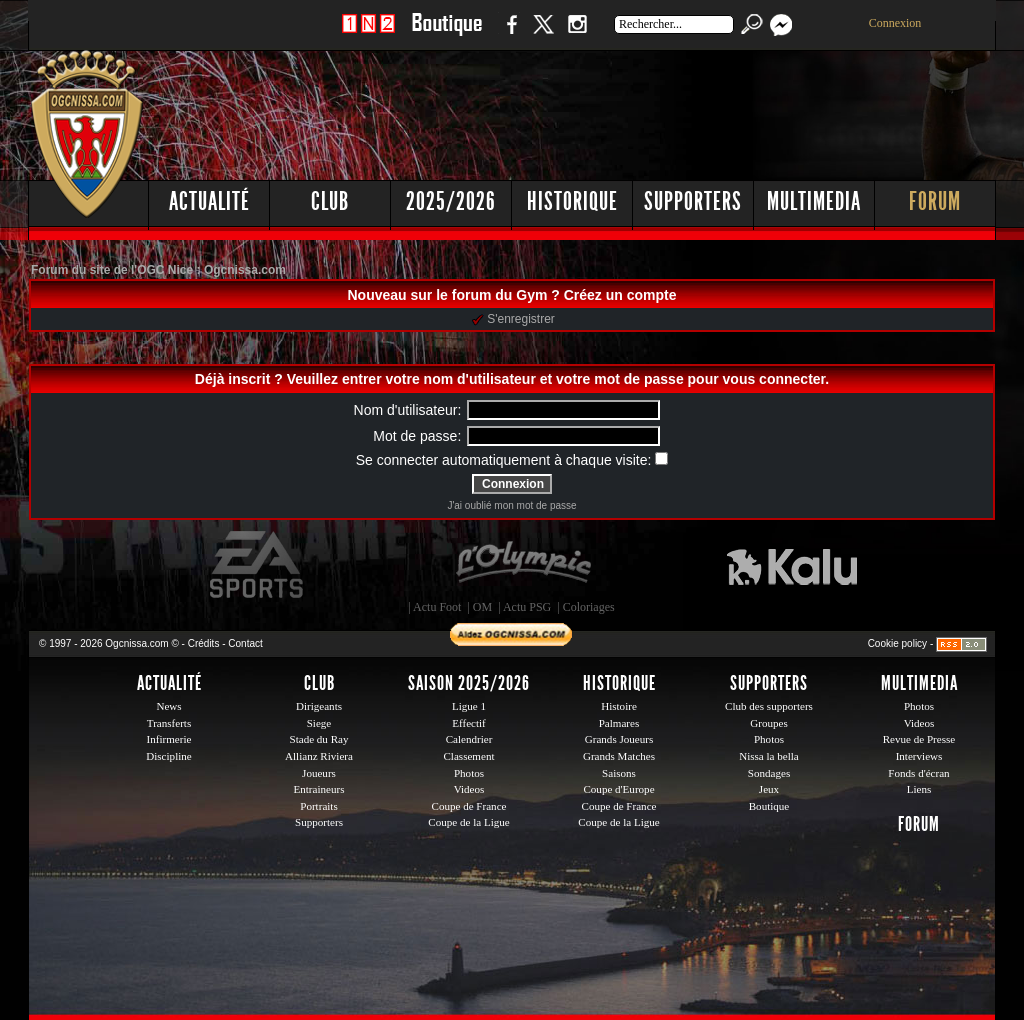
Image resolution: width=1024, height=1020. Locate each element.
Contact (245, 643)
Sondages (769, 773)
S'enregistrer (513, 319)
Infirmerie (169, 739)
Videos (469, 789)
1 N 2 (368, 34)
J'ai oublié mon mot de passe (511, 505)
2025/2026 (451, 201)
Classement (468, 756)
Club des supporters (769, 706)
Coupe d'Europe (618, 789)
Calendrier (469, 739)
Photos (469, 773)
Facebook (509, 34)
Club (330, 201)
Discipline (168, 756)
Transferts (169, 723)
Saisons (619, 773)
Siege (319, 723)
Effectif (469, 723)
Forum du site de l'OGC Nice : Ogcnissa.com (158, 270)
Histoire (619, 706)
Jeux (769, 789)
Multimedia (814, 201)
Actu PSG (527, 607)
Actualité (209, 201)
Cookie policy (897, 643)
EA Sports (258, 565)
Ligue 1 (469, 706)
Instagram (577, 34)
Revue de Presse (919, 739)
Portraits (319, 806)
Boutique (446, 34)
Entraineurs (319, 789)
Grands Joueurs (619, 739)
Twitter (543, 34)
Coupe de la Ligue (468, 822)
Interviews (919, 756)
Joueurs (319, 773)
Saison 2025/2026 (469, 683)
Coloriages (589, 607)
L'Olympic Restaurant (523, 565)
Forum (935, 201)
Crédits (204, 643)
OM (482, 607)
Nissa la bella (769, 756)
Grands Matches (619, 756)
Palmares (619, 723)
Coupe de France (469, 806)
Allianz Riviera (319, 756)
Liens (919, 789)
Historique (572, 201)
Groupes (768, 723)
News (168, 706)
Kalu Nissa (792, 565)
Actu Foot (437, 607)
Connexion (895, 23)
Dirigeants (319, 706)
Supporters (693, 201)
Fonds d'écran (918, 773)
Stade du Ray (319, 739)
